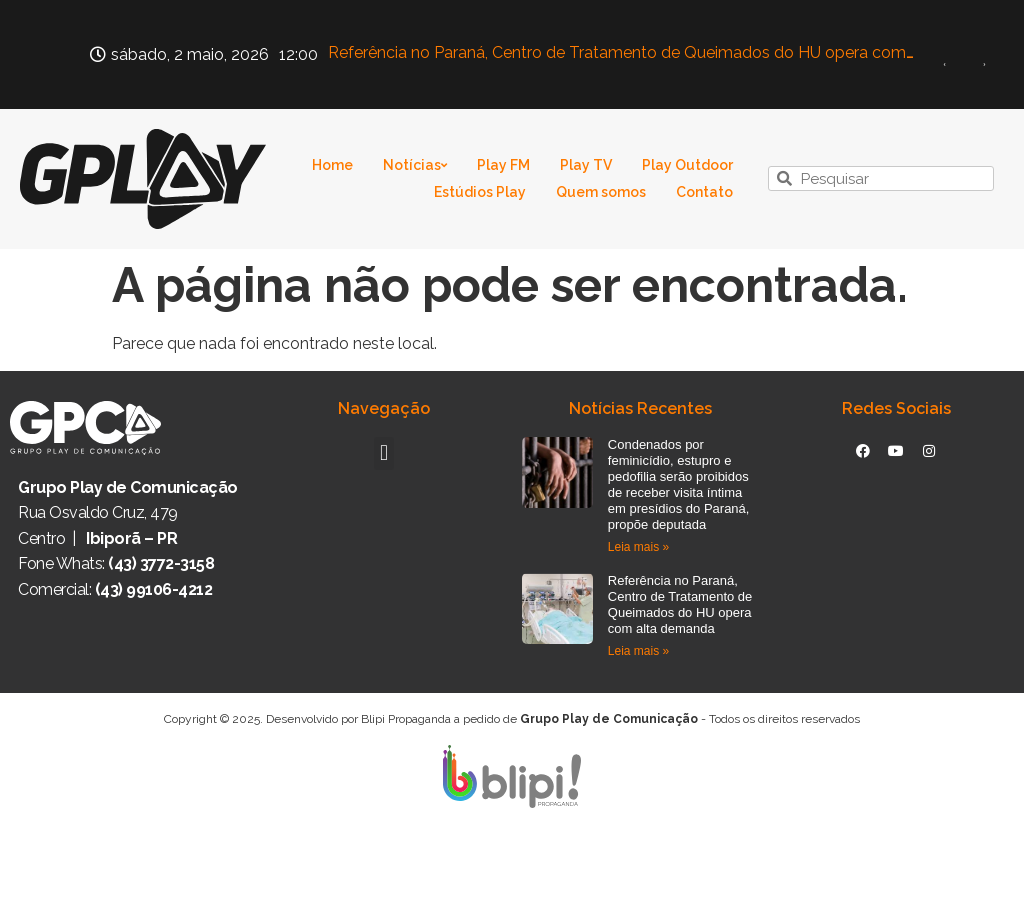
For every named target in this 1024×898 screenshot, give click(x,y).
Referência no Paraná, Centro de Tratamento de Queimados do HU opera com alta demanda (680, 604)
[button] (383, 453)
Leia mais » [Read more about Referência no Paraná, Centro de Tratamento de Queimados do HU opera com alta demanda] (638, 651)
